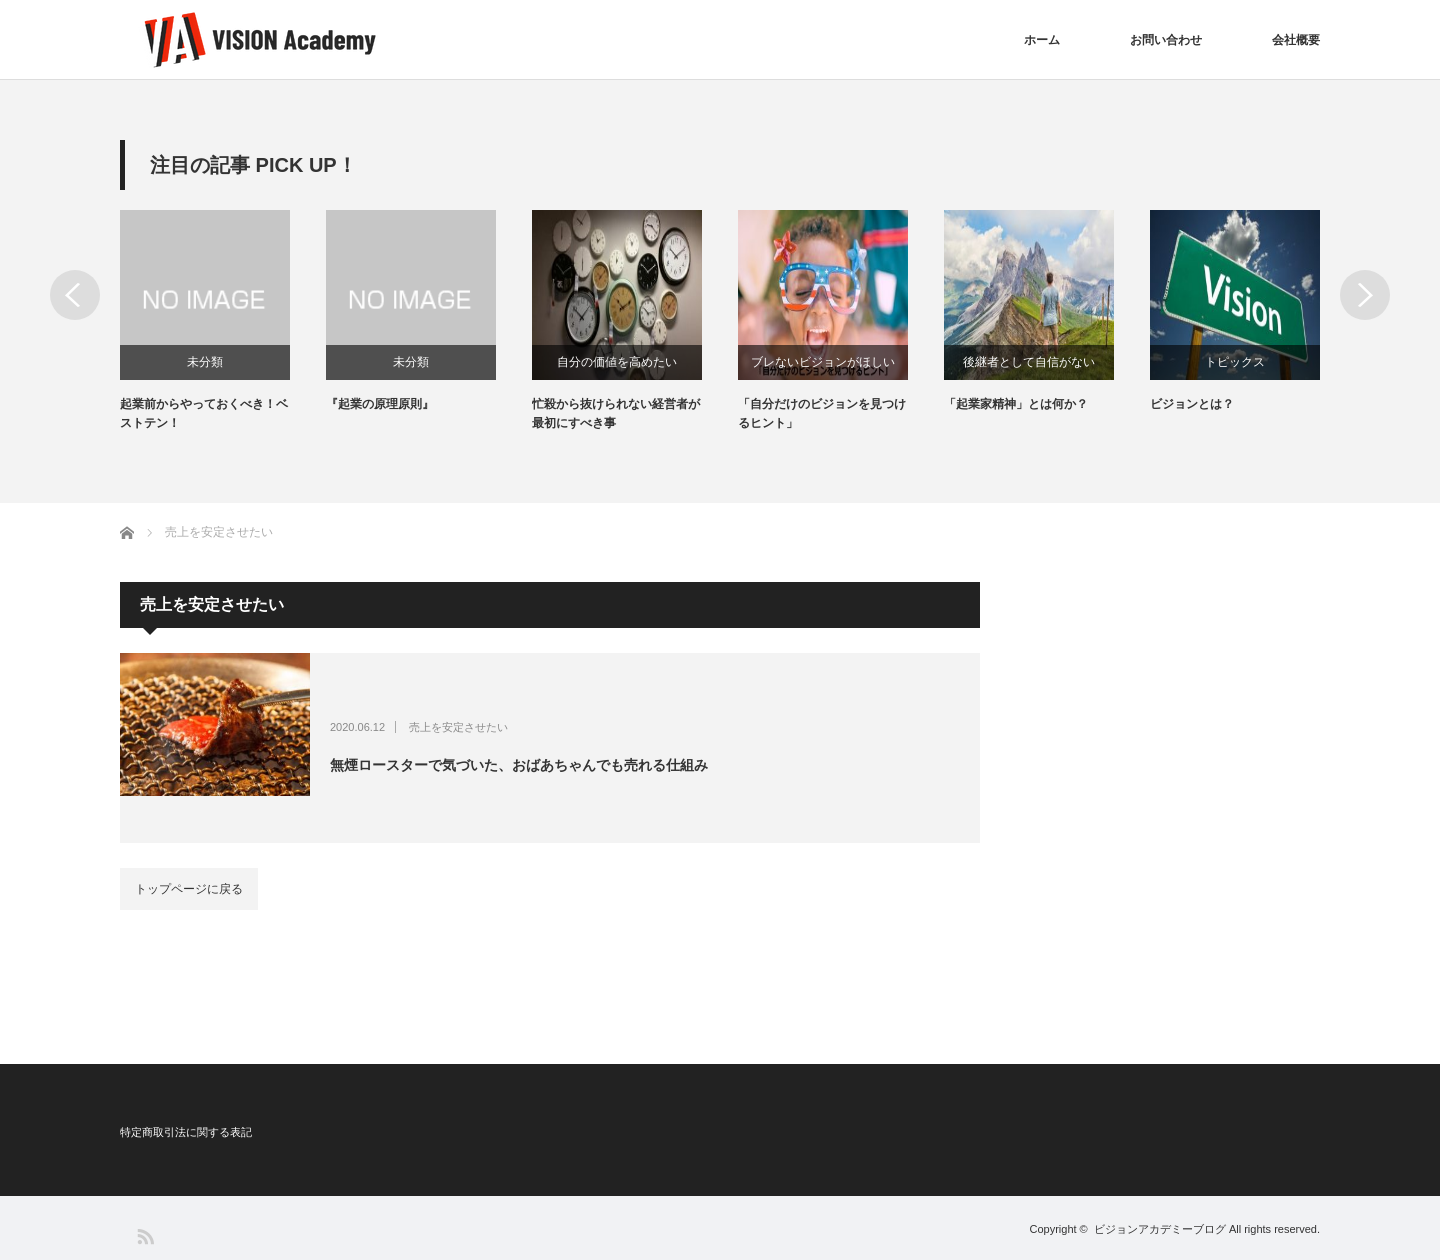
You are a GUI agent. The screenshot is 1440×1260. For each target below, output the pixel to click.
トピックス (1235, 362)
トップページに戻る (189, 889)
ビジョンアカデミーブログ (1160, 1229)
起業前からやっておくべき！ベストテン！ (204, 413)
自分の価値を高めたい (617, 362)
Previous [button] (75, 295)
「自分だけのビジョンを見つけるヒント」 (822, 413)
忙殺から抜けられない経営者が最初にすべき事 (616, 413)
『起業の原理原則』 (380, 404)
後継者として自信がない (1029, 362)
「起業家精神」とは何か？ (1016, 404)
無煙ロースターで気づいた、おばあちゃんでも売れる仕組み (519, 765)
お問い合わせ (1166, 40)
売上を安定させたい (458, 727)
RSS (144, 1235)
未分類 (205, 362)
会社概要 (1296, 40)
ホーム (1042, 40)
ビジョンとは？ (1192, 404)
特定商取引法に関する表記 (186, 1132)
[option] (223, 321)
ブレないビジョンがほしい (823, 362)
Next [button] (1365, 295)
